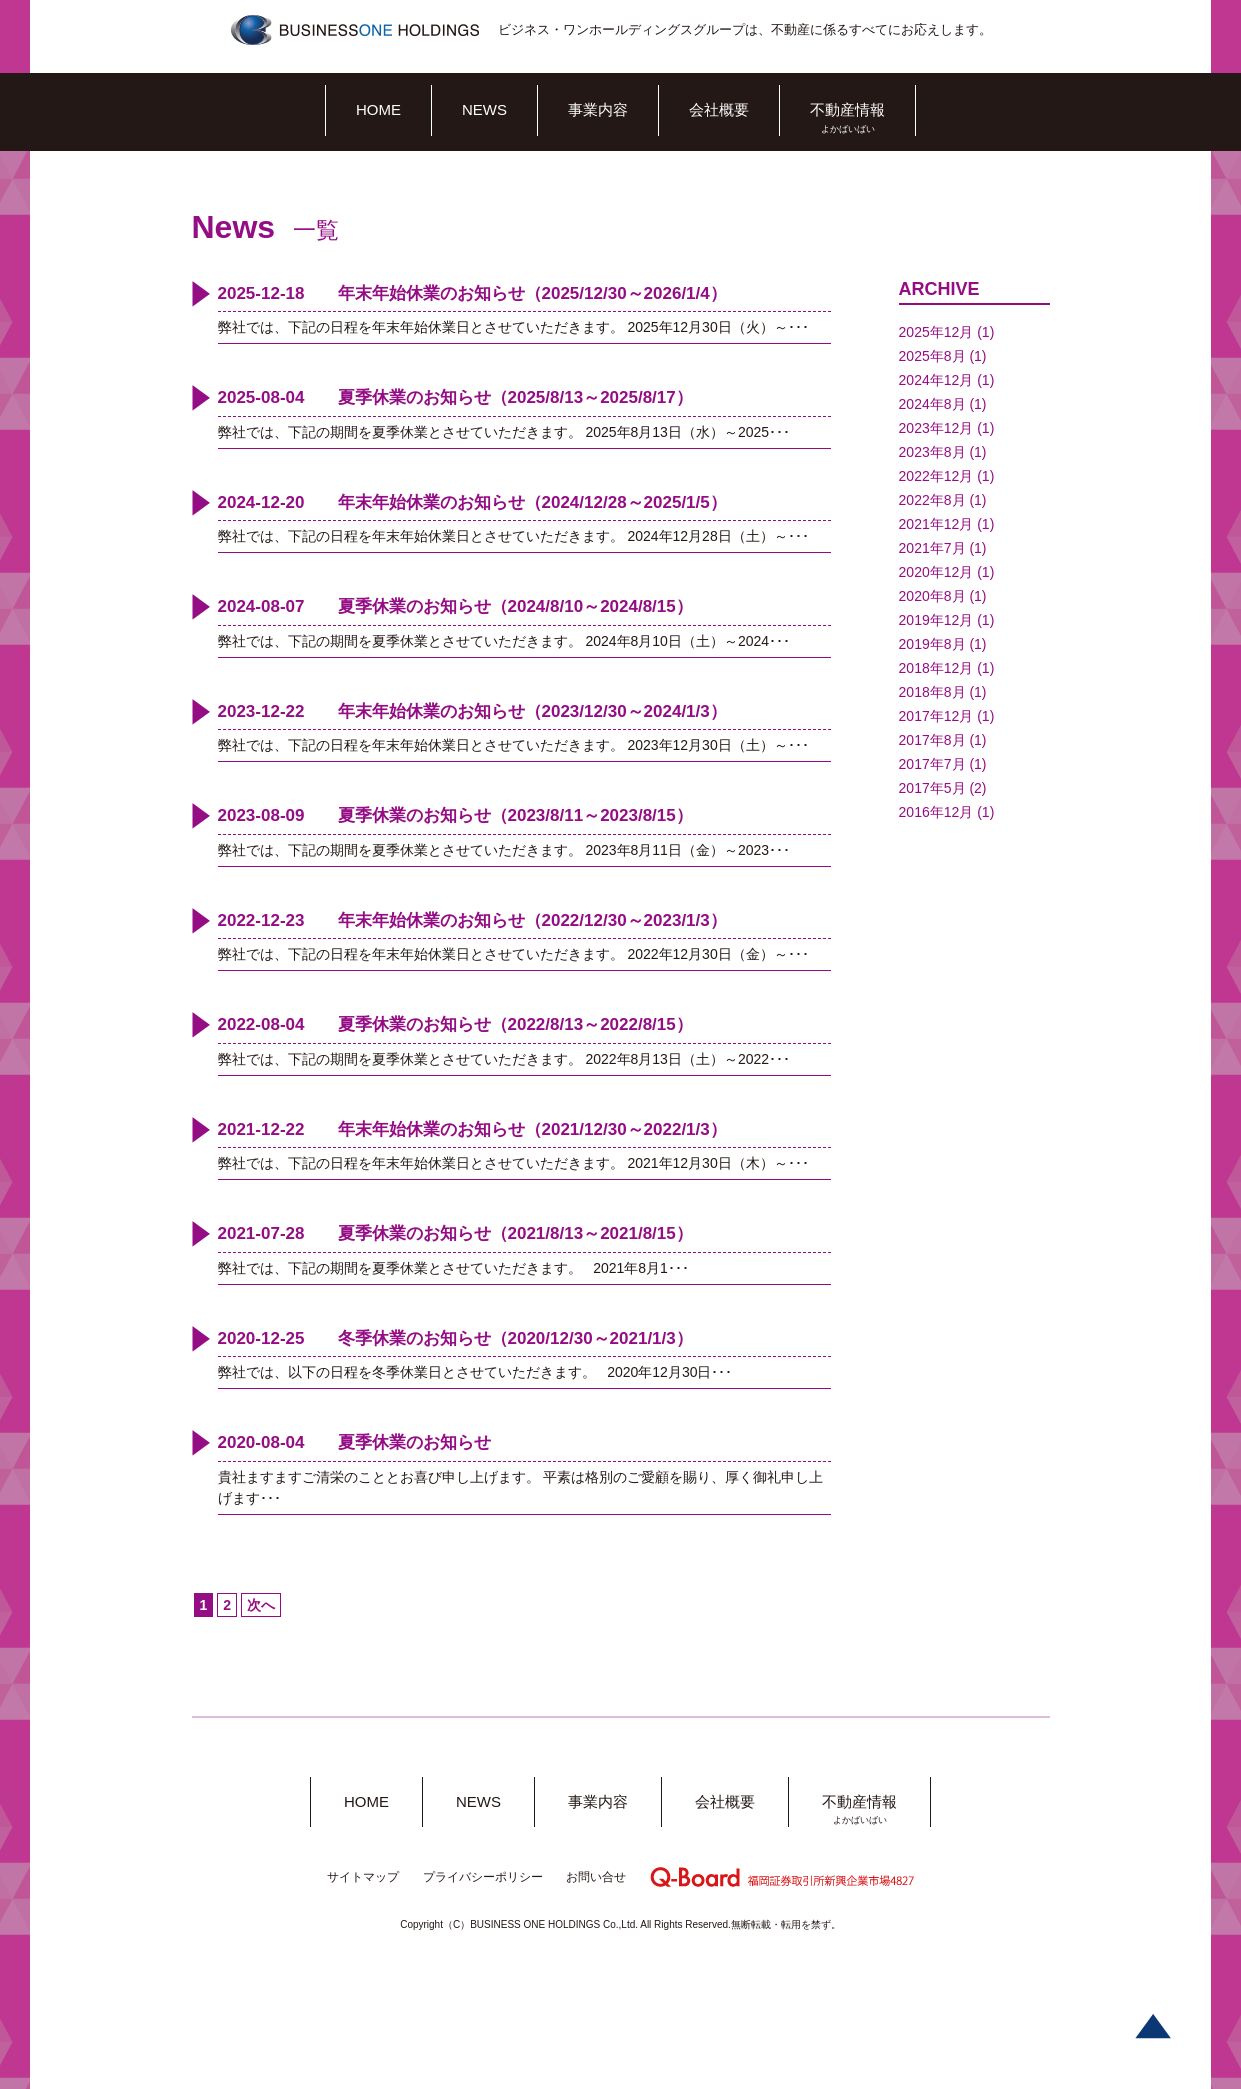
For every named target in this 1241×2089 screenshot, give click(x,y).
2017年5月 (932, 788)
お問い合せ (596, 1877)
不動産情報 (847, 109)
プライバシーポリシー (483, 1877)
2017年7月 (932, 764)
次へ (261, 1605)
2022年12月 (936, 476)
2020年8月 (932, 596)
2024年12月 (936, 380)
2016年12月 (936, 812)
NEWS (484, 109)
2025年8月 (932, 356)
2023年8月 (932, 452)
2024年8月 (932, 404)
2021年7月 (932, 548)
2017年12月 (936, 716)
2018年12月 (936, 668)
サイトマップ (363, 1877)
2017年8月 (932, 740)
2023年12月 (936, 428)
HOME (378, 109)
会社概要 (719, 109)
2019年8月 (932, 644)
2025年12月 (936, 332)
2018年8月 (932, 692)
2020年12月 (936, 572)
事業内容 (598, 109)
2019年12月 (936, 620)
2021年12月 (936, 524)
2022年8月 (932, 500)
